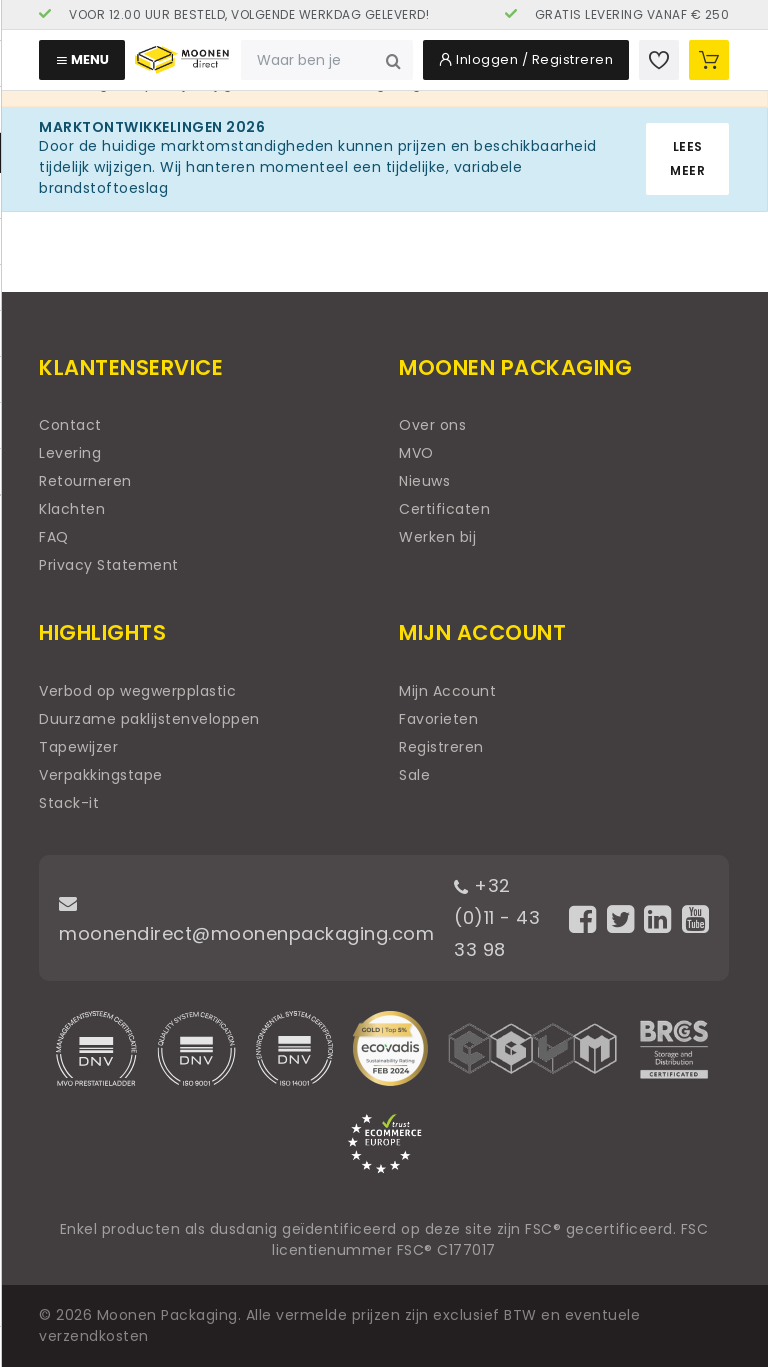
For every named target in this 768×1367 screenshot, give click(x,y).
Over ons (432, 425)
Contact (70, 425)
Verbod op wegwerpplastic (137, 691)
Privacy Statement (109, 565)
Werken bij (437, 537)
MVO (416, 453)
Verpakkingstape (101, 775)
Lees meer (687, 158)
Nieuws (424, 481)
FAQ (54, 537)
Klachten (72, 509)
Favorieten (438, 719)
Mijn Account (447, 691)
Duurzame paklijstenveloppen (149, 719)
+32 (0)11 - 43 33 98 (497, 917)
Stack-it (69, 803)
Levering (70, 453)
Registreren (441, 747)
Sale (414, 775)
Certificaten (444, 509)
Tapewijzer (78, 747)
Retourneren (85, 481)
